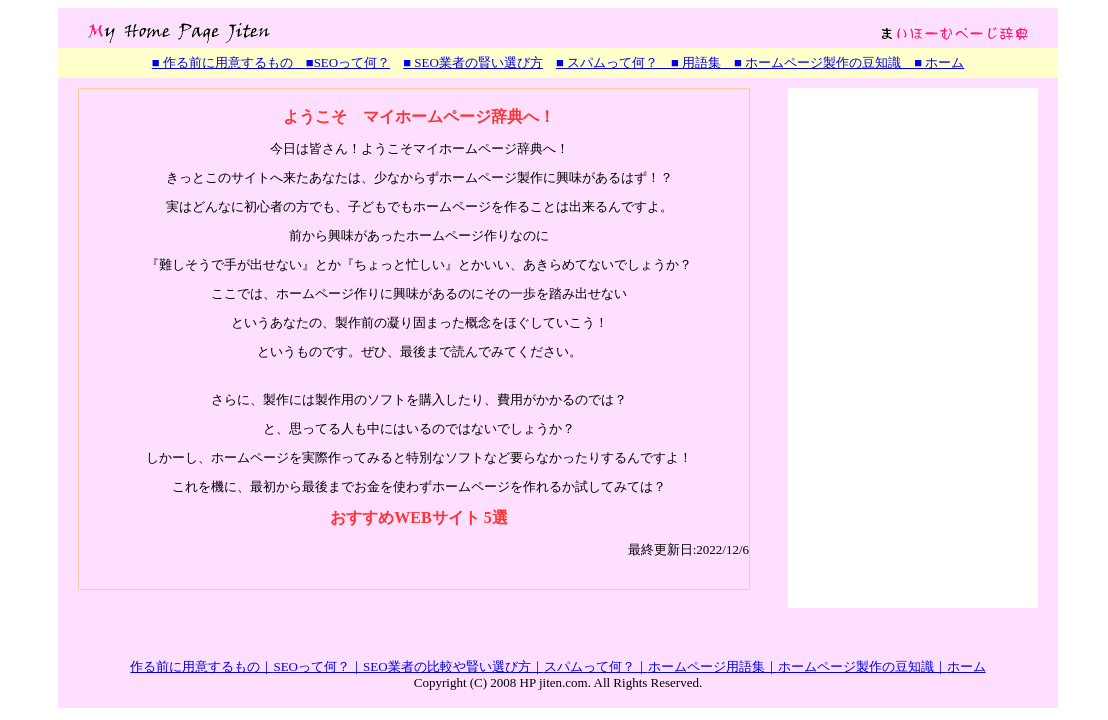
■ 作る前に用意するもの (229, 62)
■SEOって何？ (348, 62)
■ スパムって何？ (607, 62)
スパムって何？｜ (596, 666)
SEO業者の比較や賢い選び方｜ (453, 666)
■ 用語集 (696, 62)
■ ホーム (939, 62)
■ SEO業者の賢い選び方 (473, 62)
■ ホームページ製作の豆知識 (824, 62)
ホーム (966, 666)
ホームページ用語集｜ (713, 666)
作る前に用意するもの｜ (201, 666)
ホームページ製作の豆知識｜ (862, 666)
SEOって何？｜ (318, 666)
